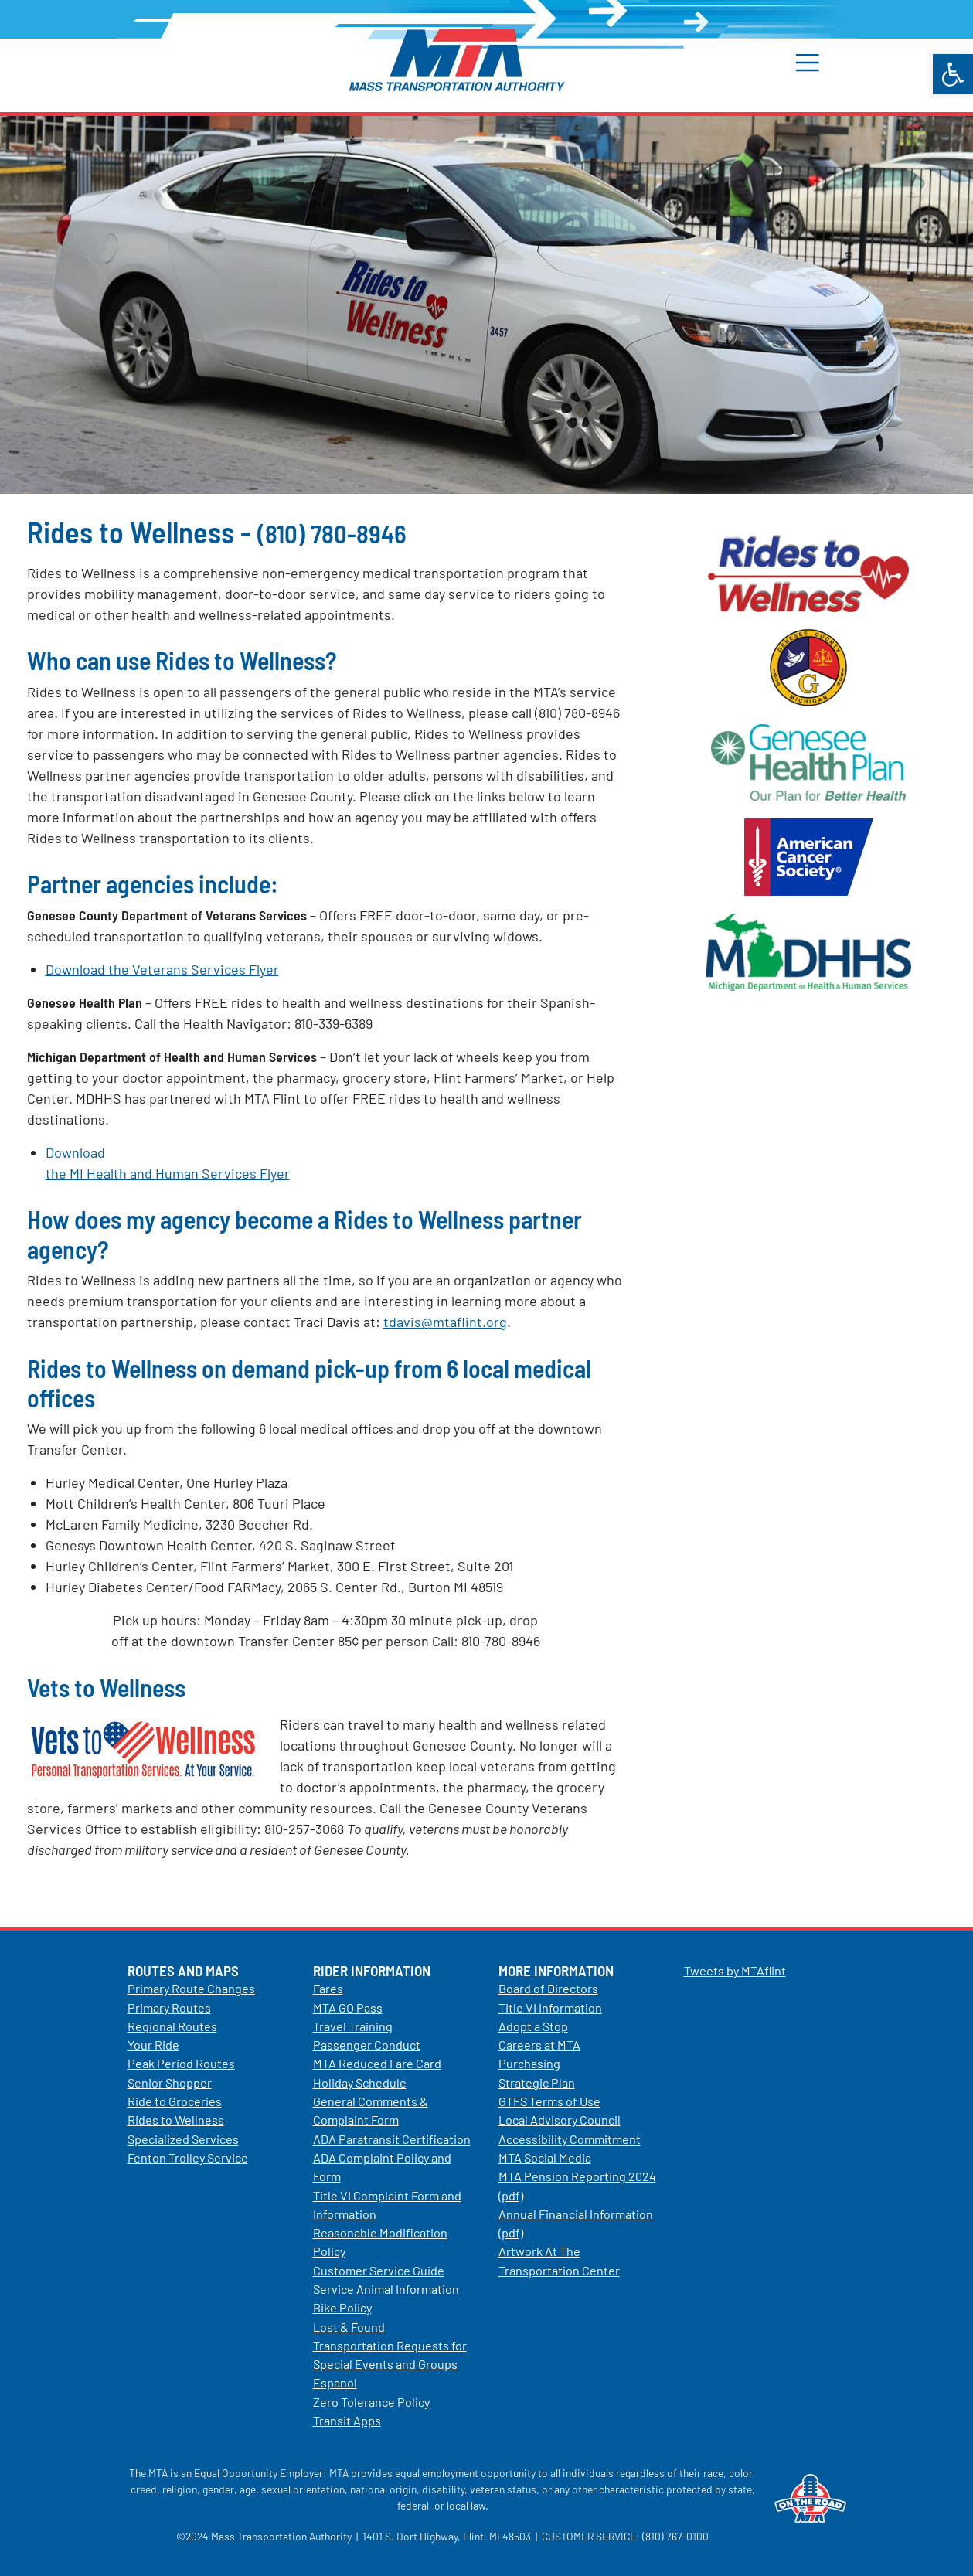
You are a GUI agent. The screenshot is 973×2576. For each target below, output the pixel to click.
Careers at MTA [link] (539, 2044)
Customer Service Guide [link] (378, 2270)
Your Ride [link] (153, 2044)
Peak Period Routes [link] (181, 2063)
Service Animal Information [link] (386, 2289)
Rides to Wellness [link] (176, 2119)
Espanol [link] (335, 2382)
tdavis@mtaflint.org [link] (445, 1321)
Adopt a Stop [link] (533, 2026)
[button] (816, 61)
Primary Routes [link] (169, 2007)
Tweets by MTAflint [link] (735, 1970)
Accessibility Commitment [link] (569, 2139)
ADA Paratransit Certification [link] (392, 2139)
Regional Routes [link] (172, 2026)
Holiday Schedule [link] (360, 2082)
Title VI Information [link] (550, 2007)
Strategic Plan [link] (536, 2082)
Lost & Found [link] (349, 2326)
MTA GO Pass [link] (348, 2007)
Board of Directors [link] (548, 1988)
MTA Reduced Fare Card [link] (377, 2063)
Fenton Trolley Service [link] (188, 2157)
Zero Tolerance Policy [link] (371, 2401)
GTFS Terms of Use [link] (549, 2101)
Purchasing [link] (529, 2063)
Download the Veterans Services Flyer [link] (162, 969)
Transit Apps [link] (347, 2420)
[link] (953, 74)
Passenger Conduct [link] (366, 2044)
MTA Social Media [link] (544, 2157)
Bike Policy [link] (342, 2307)
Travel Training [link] (353, 2026)
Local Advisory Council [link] (559, 2119)
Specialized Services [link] (183, 2139)
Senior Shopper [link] (170, 2082)
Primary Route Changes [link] (191, 1988)
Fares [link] (328, 1988)
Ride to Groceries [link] (175, 2101)
